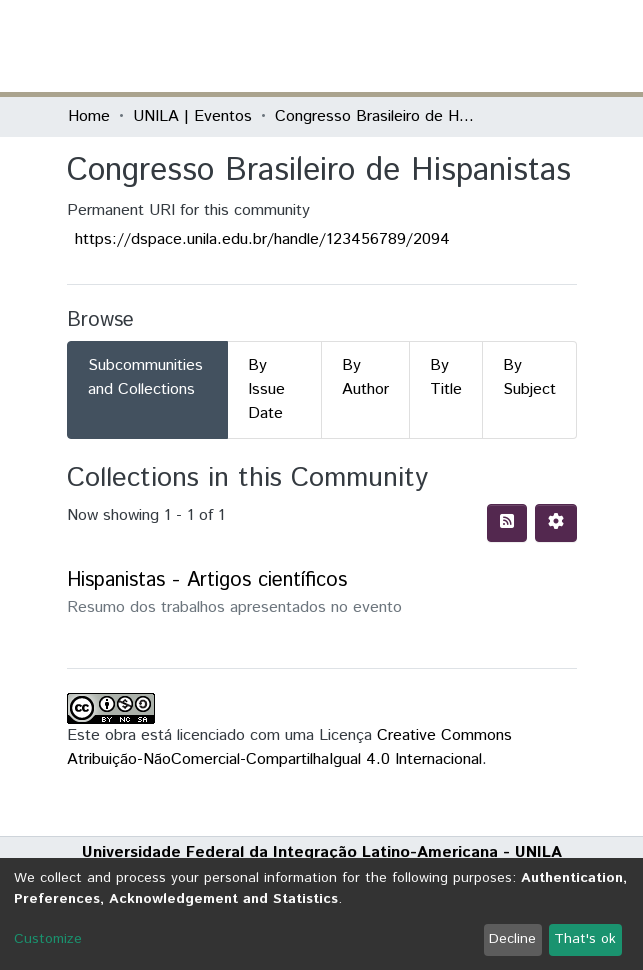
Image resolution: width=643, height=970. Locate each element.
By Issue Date (266, 389)
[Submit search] (430, 46)
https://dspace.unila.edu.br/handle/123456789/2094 (262, 239)
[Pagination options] (556, 523)
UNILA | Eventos (192, 116)
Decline (512, 939)
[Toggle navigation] (564, 46)
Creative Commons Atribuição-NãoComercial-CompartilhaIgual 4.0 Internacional (289, 747)
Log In (501, 45)
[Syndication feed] (507, 523)
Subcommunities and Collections (145, 377)
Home (89, 116)
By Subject (529, 377)
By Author (365, 377)
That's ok (585, 939)
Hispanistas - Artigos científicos (207, 580)
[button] (459, 46)
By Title (446, 377)
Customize (48, 939)
